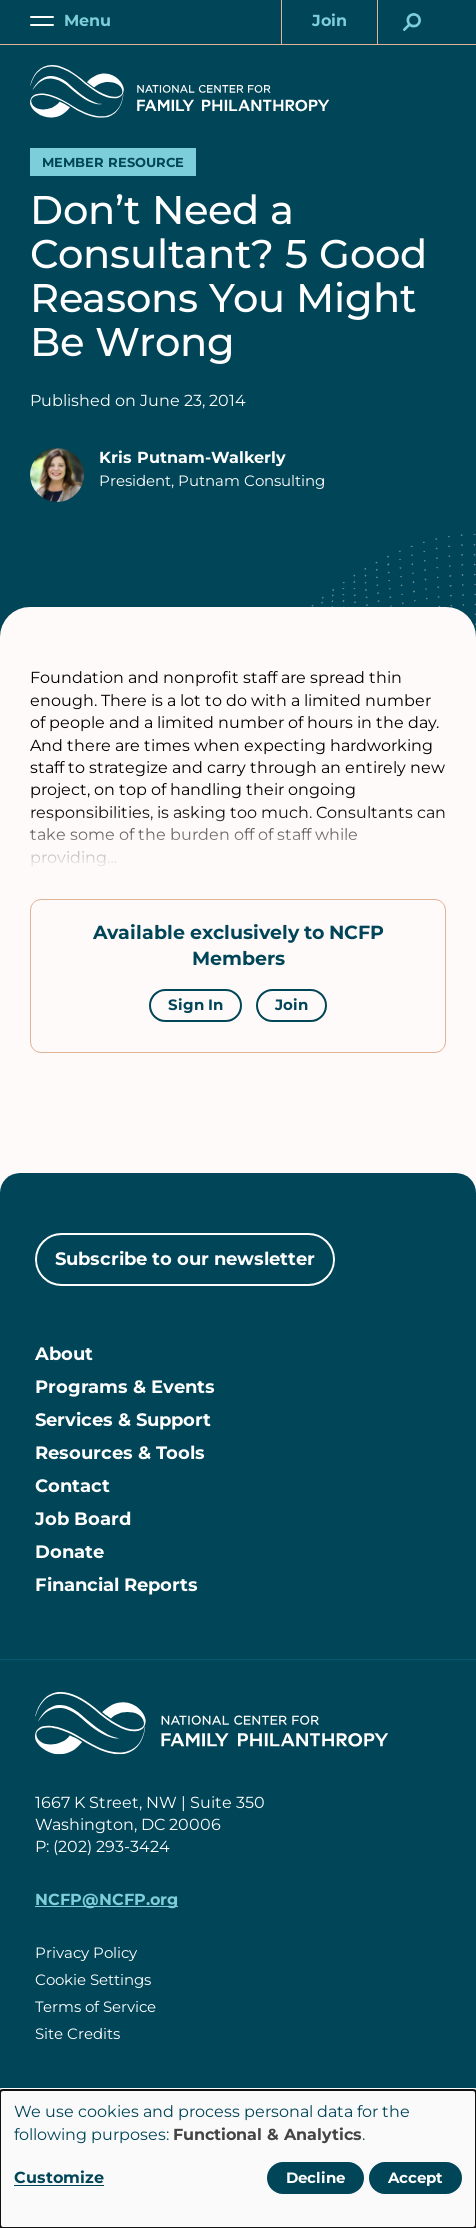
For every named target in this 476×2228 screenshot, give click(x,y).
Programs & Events (125, 1387)
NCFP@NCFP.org (106, 1899)
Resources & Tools (120, 1453)
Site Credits (77, 2033)
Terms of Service (95, 2006)
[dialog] (238, 2159)
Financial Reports (116, 1585)
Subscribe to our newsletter (185, 1259)
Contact (72, 1486)
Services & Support (123, 1420)
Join (291, 1004)
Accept (415, 2177)
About (64, 1354)
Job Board (83, 1519)
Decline (315, 2177)
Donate (69, 1552)
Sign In (195, 1004)
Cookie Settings (93, 1979)
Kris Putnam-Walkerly (192, 457)
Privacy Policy (86, 1952)
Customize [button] (59, 2177)
